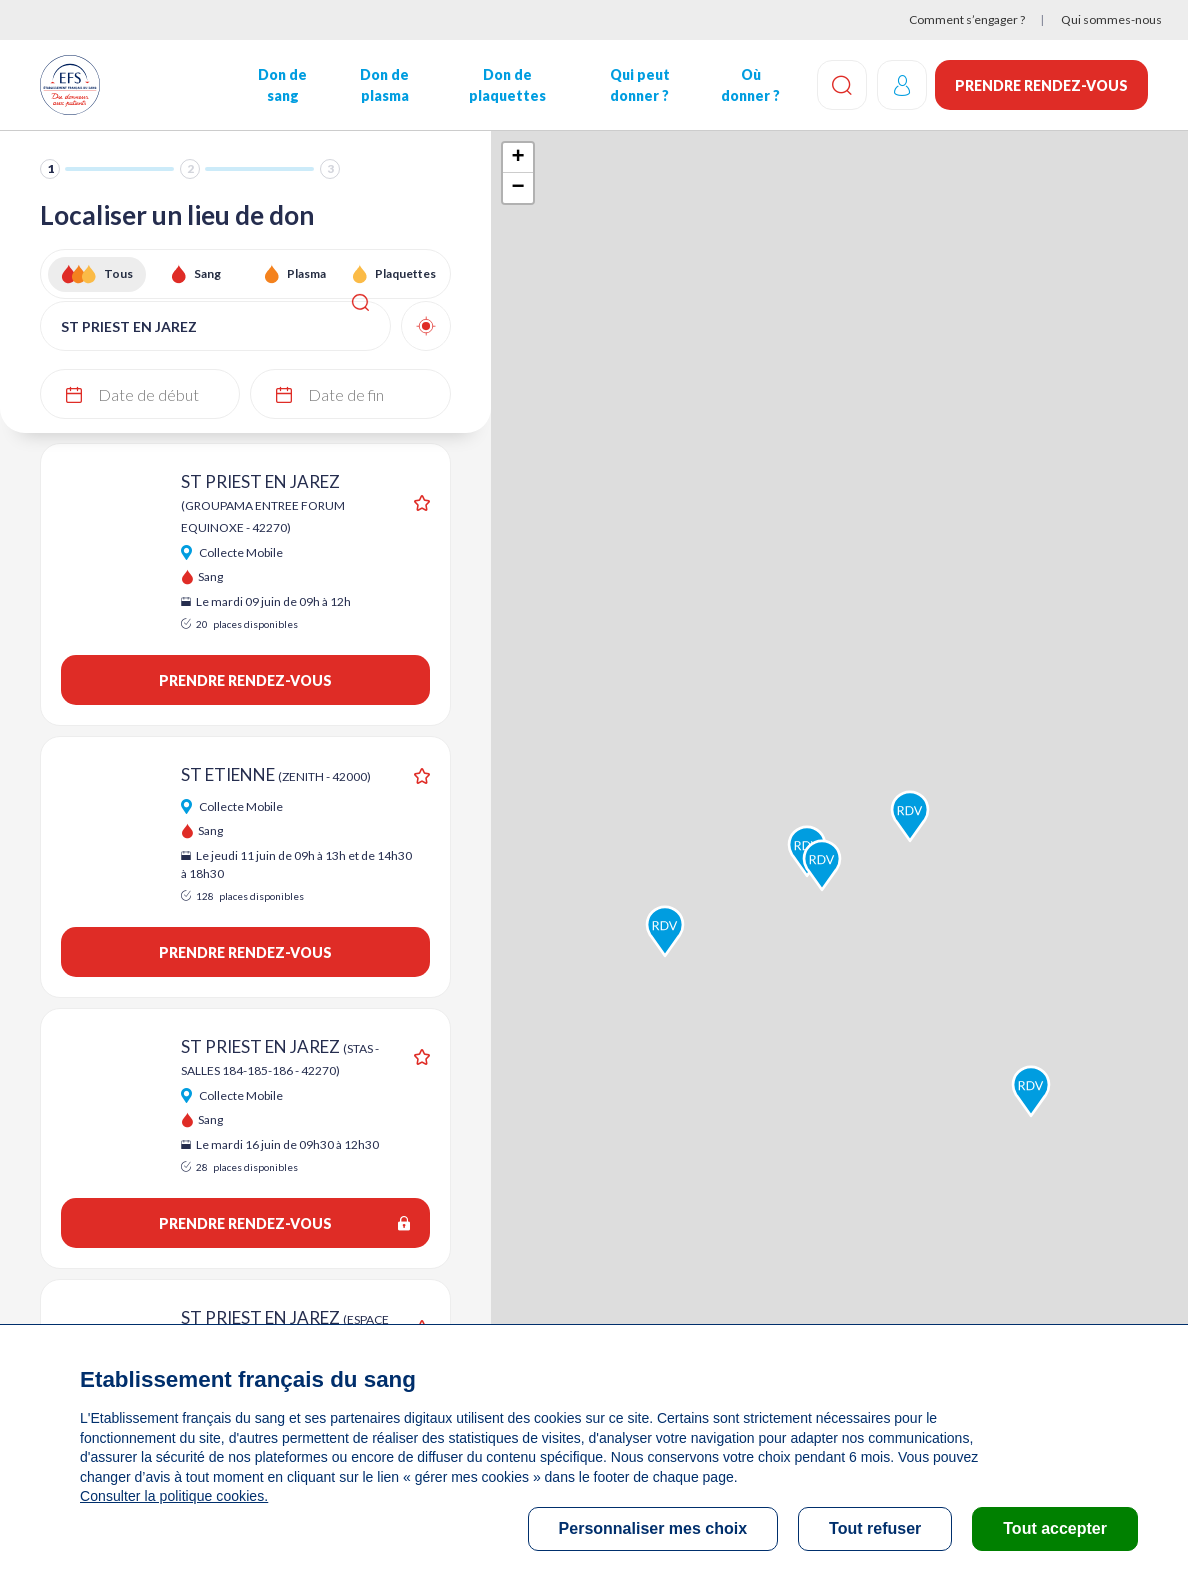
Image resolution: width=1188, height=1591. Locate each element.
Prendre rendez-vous (1041, 85)
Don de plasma (383, 85)
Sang (207, 273)
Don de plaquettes (505, 85)
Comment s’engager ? (967, 19)
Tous (118, 273)
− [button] (518, 188)
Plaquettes (405, 273)
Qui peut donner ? (638, 85)
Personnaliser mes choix (653, 1528)
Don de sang (281, 85)
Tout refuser (875, 1528)
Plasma (306, 273)
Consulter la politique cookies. (173, 1496)
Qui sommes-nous (1111, 19)
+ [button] (518, 158)
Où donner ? (748, 85)
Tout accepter (1055, 1528)
